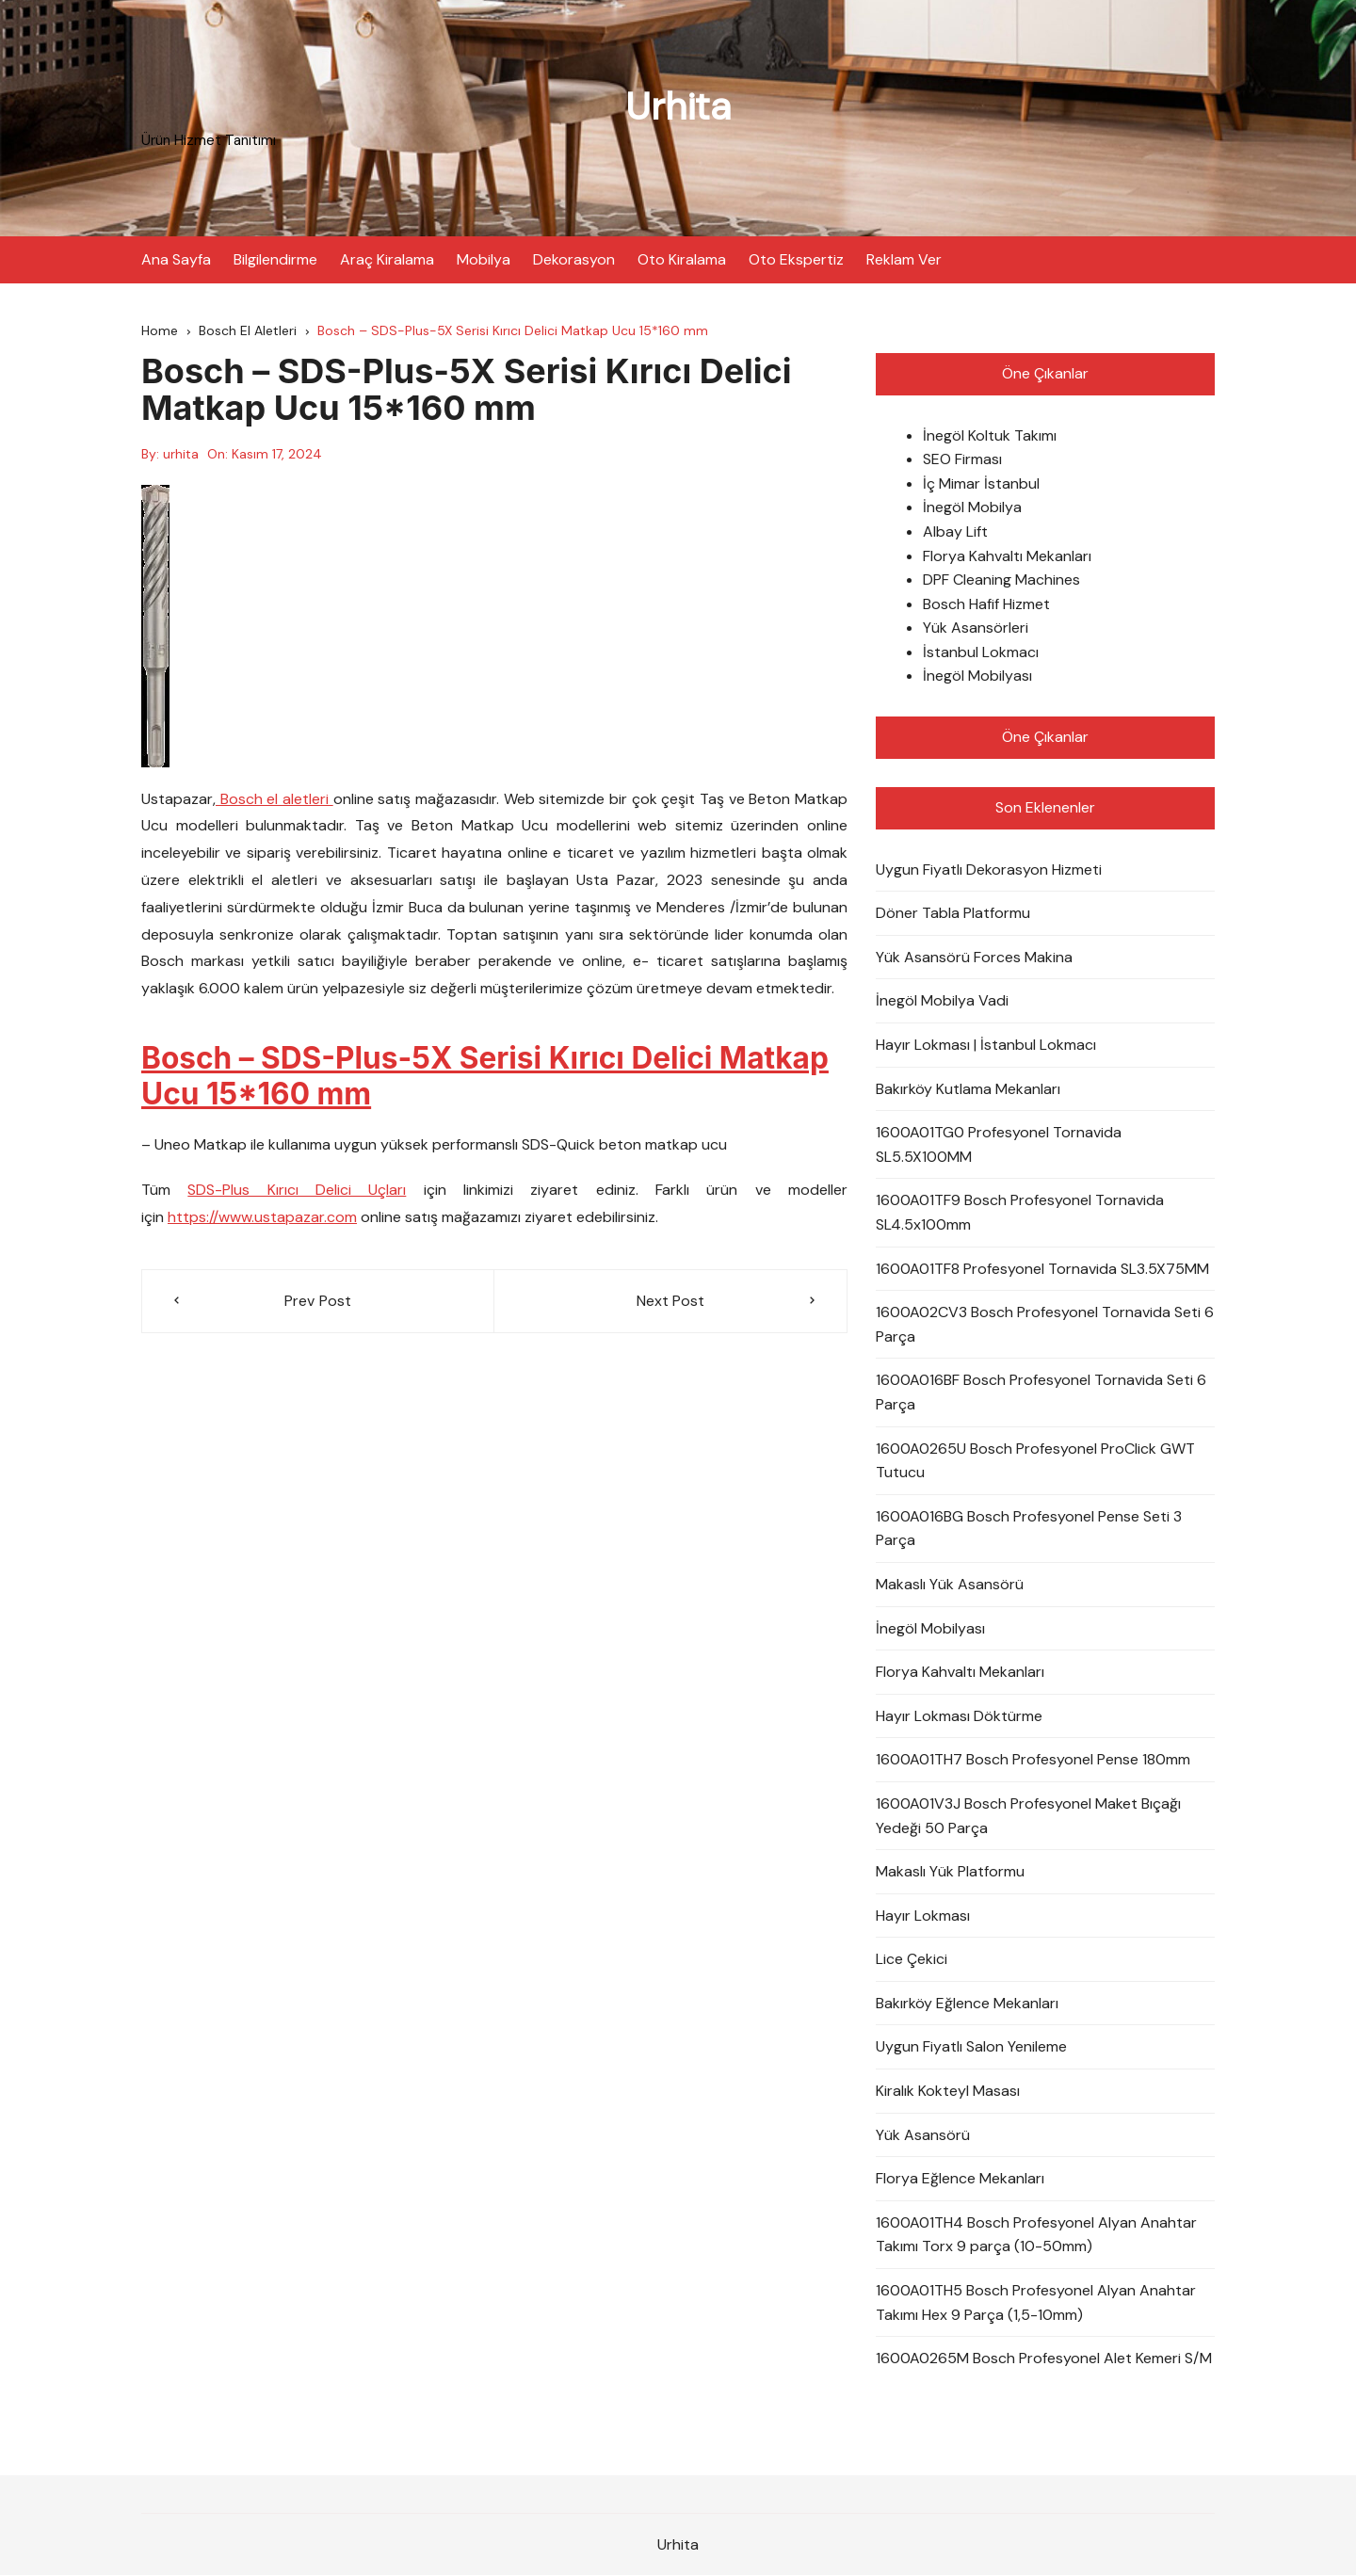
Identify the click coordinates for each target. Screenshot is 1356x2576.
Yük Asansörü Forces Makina (974, 957)
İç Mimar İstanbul (981, 483)
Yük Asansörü (923, 2135)
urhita (181, 453)
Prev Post (318, 1301)
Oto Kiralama (682, 258)
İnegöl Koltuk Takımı (990, 435)
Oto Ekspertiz (796, 258)
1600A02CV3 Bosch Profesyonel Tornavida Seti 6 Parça (1045, 1325)
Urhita (678, 106)
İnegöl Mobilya (972, 508)
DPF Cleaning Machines (1001, 580)
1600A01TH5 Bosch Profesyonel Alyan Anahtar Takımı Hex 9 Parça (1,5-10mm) (1036, 2302)
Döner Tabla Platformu (953, 914)
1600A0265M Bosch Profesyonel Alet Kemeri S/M (1044, 2359)
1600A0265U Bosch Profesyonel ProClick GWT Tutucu (1035, 1461)
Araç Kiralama (387, 258)
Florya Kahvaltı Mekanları (1007, 556)
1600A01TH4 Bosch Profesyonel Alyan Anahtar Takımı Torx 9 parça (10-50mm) (1036, 2235)
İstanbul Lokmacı (981, 652)
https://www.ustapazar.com (262, 1218)
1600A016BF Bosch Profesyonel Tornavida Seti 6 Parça (1041, 1393)
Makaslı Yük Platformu (950, 1872)
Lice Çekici (911, 1960)
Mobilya (483, 258)
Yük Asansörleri (975, 628)
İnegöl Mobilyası (977, 676)
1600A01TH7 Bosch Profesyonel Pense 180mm (1033, 1760)
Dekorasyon (574, 258)
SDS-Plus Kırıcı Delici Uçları (296, 1190)
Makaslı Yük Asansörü (950, 1584)
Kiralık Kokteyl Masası (948, 2091)
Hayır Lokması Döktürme (959, 1716)
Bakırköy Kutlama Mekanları (968, 1089)
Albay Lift (955, 531)
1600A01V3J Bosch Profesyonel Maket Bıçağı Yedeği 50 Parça (1028, 1816)
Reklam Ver (904, 258)
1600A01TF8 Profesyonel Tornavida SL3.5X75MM (1042, 1269)
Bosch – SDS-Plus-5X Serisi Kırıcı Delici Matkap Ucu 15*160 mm (489, 1075)
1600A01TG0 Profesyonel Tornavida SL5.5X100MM (999, 1145)
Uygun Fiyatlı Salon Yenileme (971, 2047)
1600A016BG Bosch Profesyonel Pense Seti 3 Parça (1029, 1528)
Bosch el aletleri (274, 799)
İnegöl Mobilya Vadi (942, 1001)
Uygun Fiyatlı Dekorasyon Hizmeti (989, 869)
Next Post (670, 1301)
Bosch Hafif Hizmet (986, 604)
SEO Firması (962, 460)
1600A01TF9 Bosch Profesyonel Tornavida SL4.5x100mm (1020, 1213)
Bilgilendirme (275, 258)
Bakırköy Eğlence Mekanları (967, 2003)
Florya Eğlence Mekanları (960, 2179)
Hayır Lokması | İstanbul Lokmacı (986, 1045)
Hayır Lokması (923, 1915)
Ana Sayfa (176, 258)
